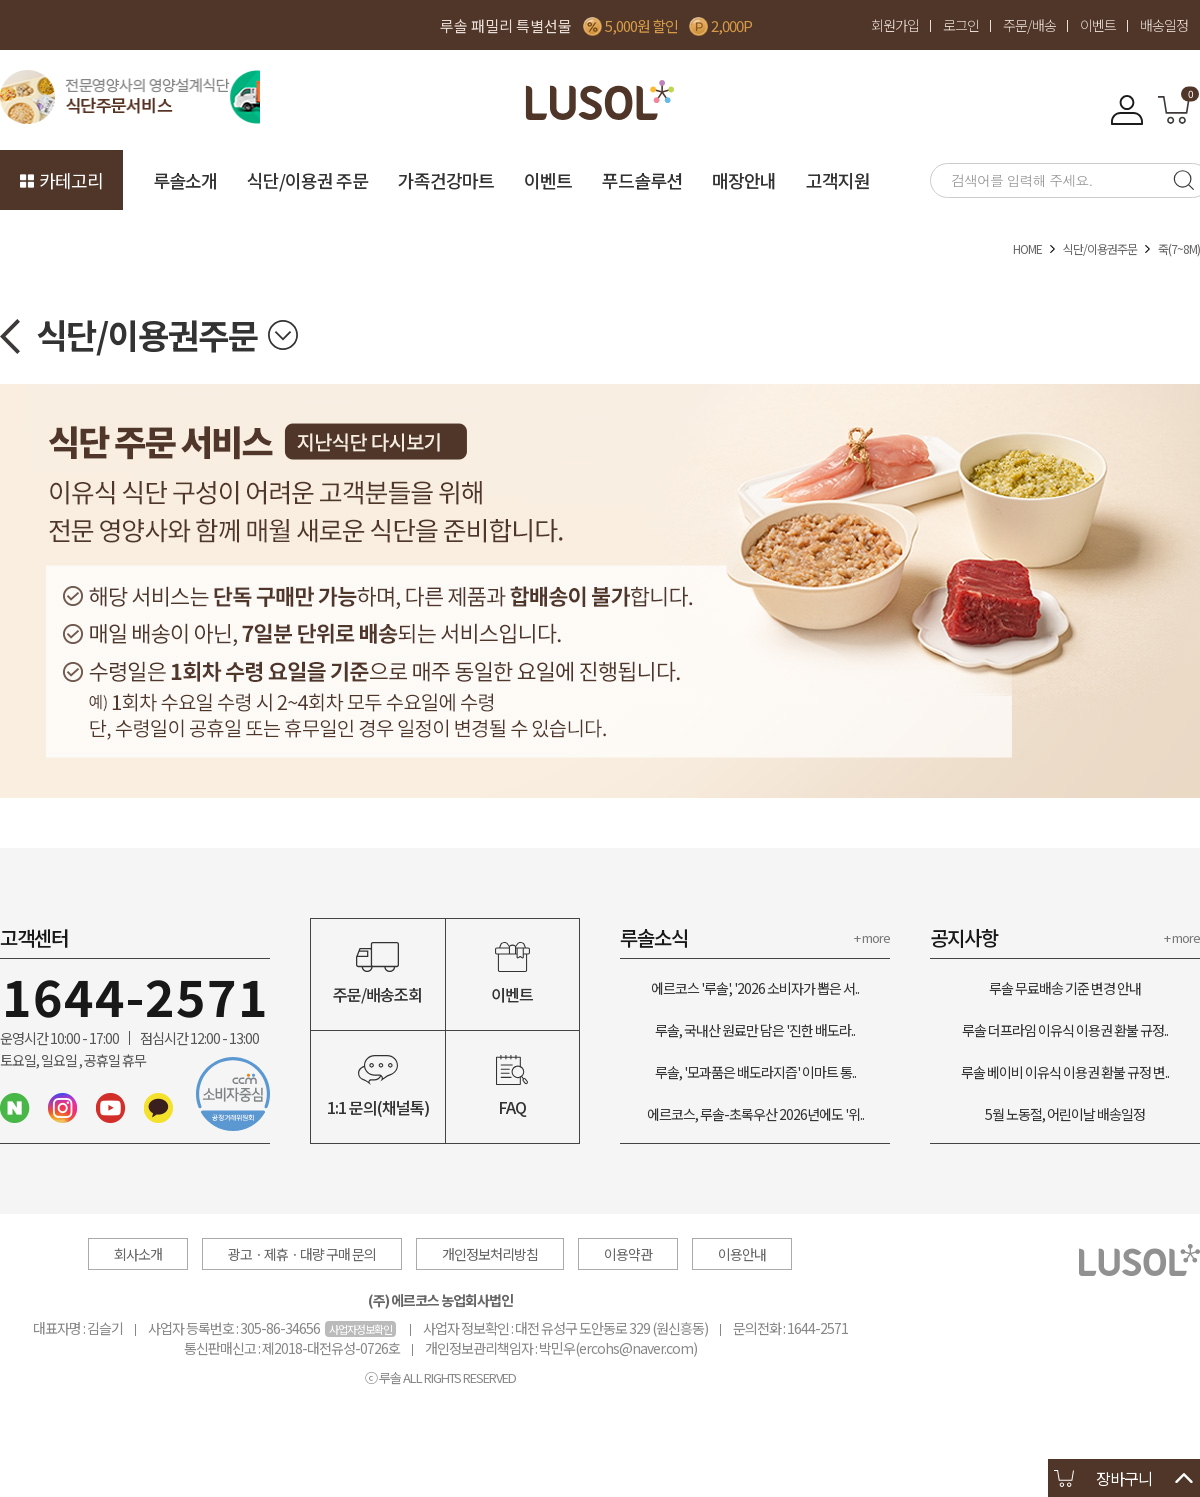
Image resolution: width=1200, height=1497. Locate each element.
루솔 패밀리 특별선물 (506, 25)
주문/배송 (1029, 25)
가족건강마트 (446, 180)
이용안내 (742, 1254)
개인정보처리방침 (490, 1254)
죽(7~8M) (1179, 248)
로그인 (961, 25)
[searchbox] (1045, 180)
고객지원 (838, 180)
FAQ (513, 1087)
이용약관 (628, 1254)
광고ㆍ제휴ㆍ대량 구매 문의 (302, 1254)
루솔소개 (185, 180)
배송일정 (1164, 25)
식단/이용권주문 (1100, 248)
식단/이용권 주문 (307, 180)
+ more (872, 937)
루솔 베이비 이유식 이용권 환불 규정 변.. (1065, 1072)
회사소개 (138, 1254)
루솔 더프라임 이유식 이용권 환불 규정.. (1065, 1030)
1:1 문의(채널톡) (378, 1087)
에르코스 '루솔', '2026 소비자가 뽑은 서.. (755, 988)
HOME (1027, 248)
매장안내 (744, 180)
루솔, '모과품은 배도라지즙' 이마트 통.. (755, 1072)
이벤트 (1098, 25)
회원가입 (895, 25)
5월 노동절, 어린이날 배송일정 (1065, 1114)
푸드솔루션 (642, 180)
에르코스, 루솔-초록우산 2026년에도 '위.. (755, 1114)
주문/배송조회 (378, 974)
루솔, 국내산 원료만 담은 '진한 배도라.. (755, 1030)
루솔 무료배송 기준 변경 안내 (1065, 988)
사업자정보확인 (360, 1329)
